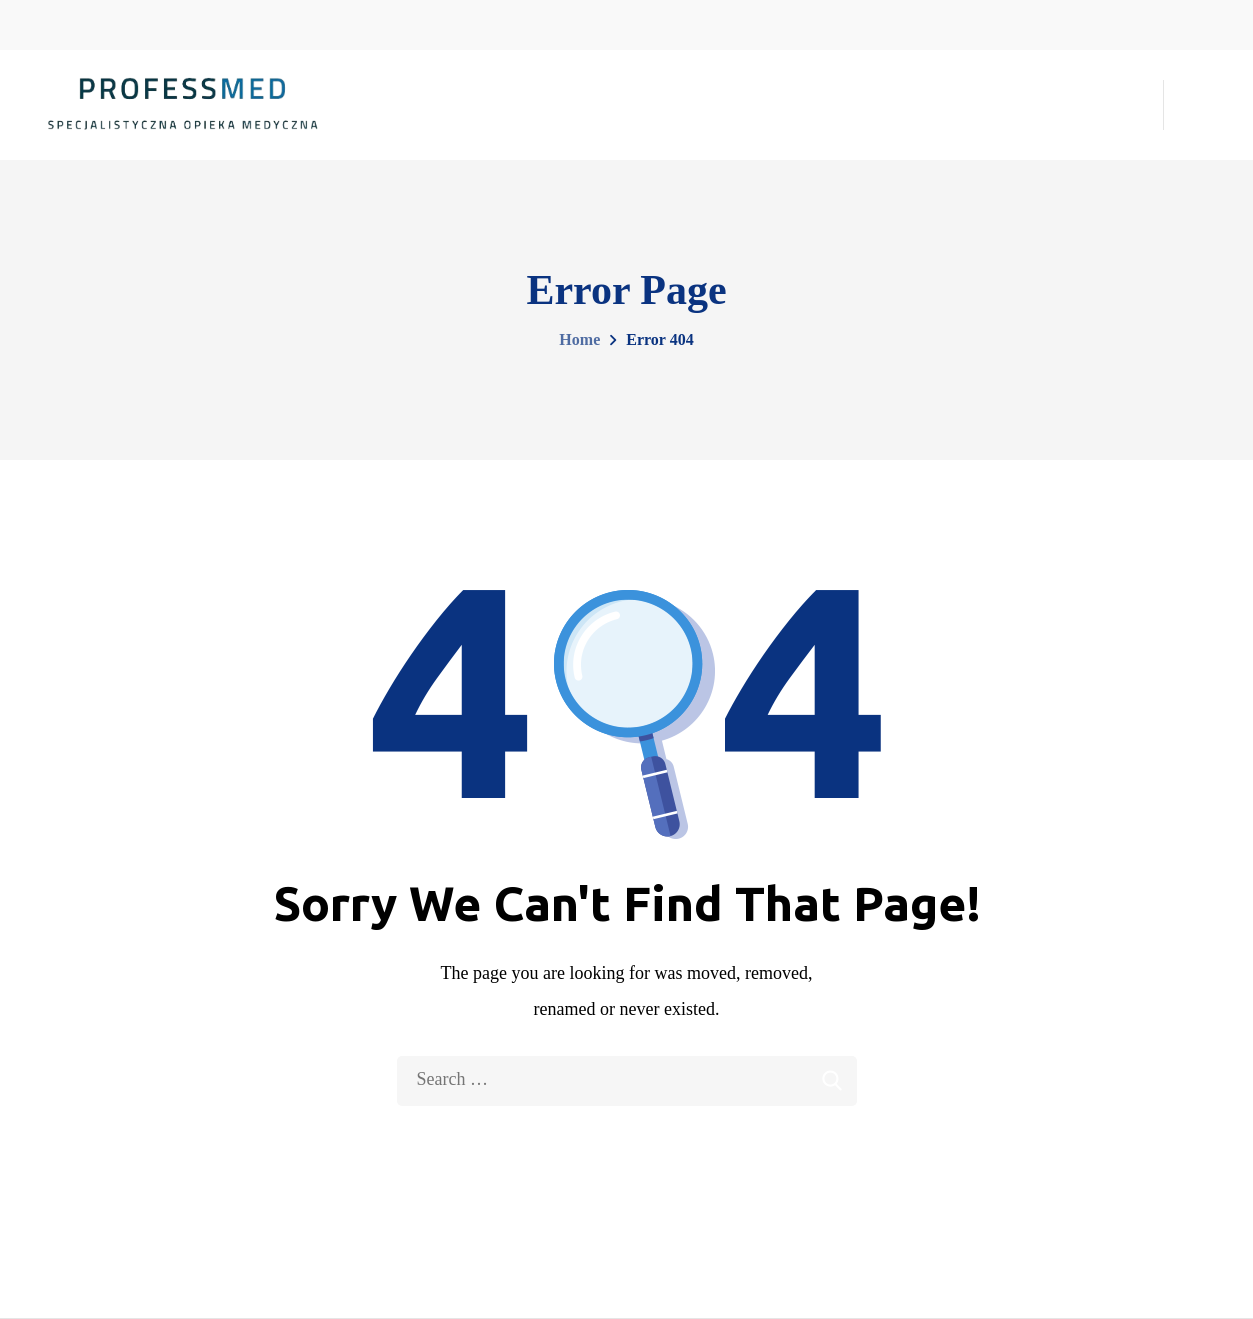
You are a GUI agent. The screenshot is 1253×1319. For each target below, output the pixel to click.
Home (579, 339)
